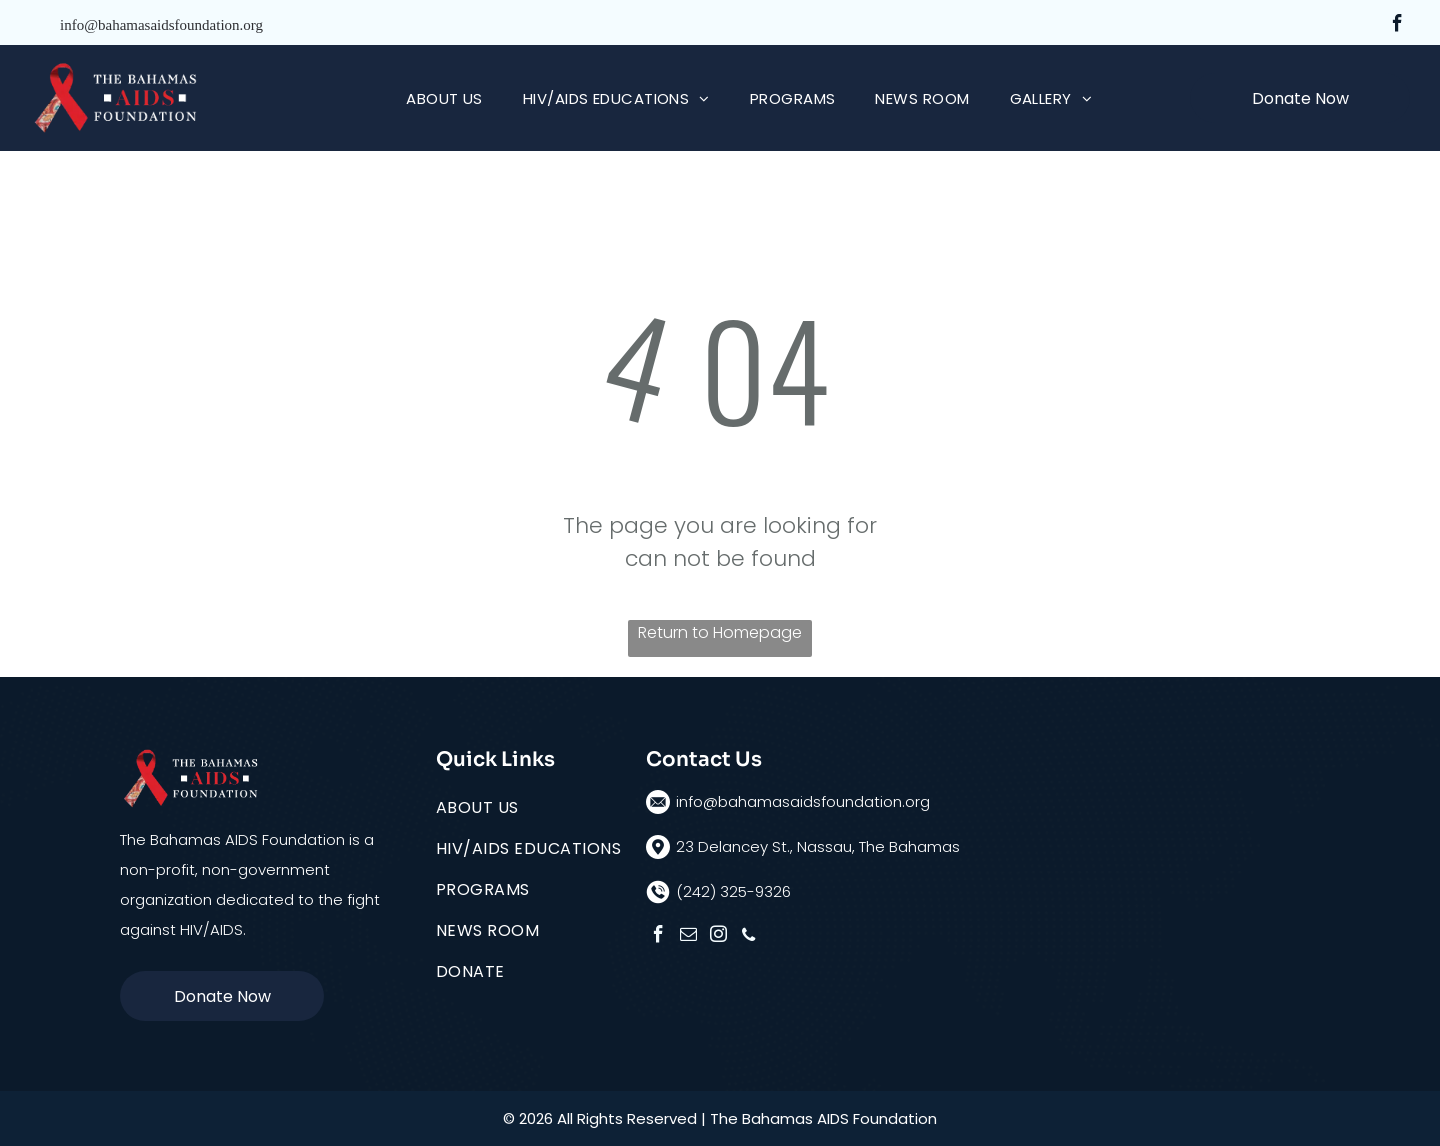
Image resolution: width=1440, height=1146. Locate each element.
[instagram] (718, 937)
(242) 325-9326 (733, 891)
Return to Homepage (720, 632)
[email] (688, 937)
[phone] (748, 937)
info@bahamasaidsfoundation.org (161, 25)
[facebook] (1397, 26)
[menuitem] (444, 98)
